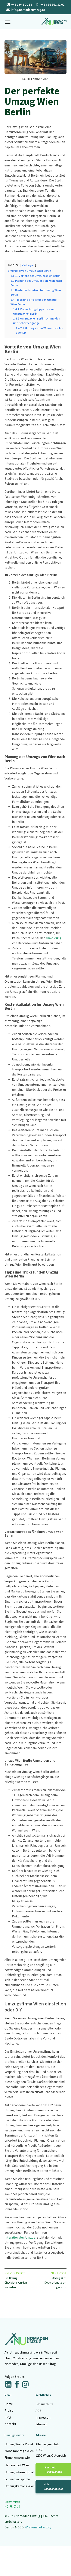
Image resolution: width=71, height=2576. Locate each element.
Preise (9, 2410)
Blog (8, 2417)
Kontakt (10, 2424)
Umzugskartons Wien (20, 2486)
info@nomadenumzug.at (28, 10)
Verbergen (28, 265)
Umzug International (19, 2472)
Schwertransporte (17, 2479)
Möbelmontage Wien (19, 2451)
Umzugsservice (14, 2435)
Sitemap (41, 2424)
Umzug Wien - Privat (19, 2444)
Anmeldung (53, 938)
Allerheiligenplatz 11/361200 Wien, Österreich (51, 2450)
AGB (39, 2410)
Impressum (43, 2417)
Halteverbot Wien (17, 2465)
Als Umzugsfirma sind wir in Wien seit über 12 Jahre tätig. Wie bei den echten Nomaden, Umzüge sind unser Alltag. (32, 2358)
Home (9, 2404)
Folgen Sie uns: (15, 2376)
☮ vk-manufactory (38, 2527)
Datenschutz (44, 2404)
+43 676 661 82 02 (52, 4)
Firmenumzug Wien (18, 2457)
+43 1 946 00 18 (21, 4)
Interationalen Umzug (20, 2237)
